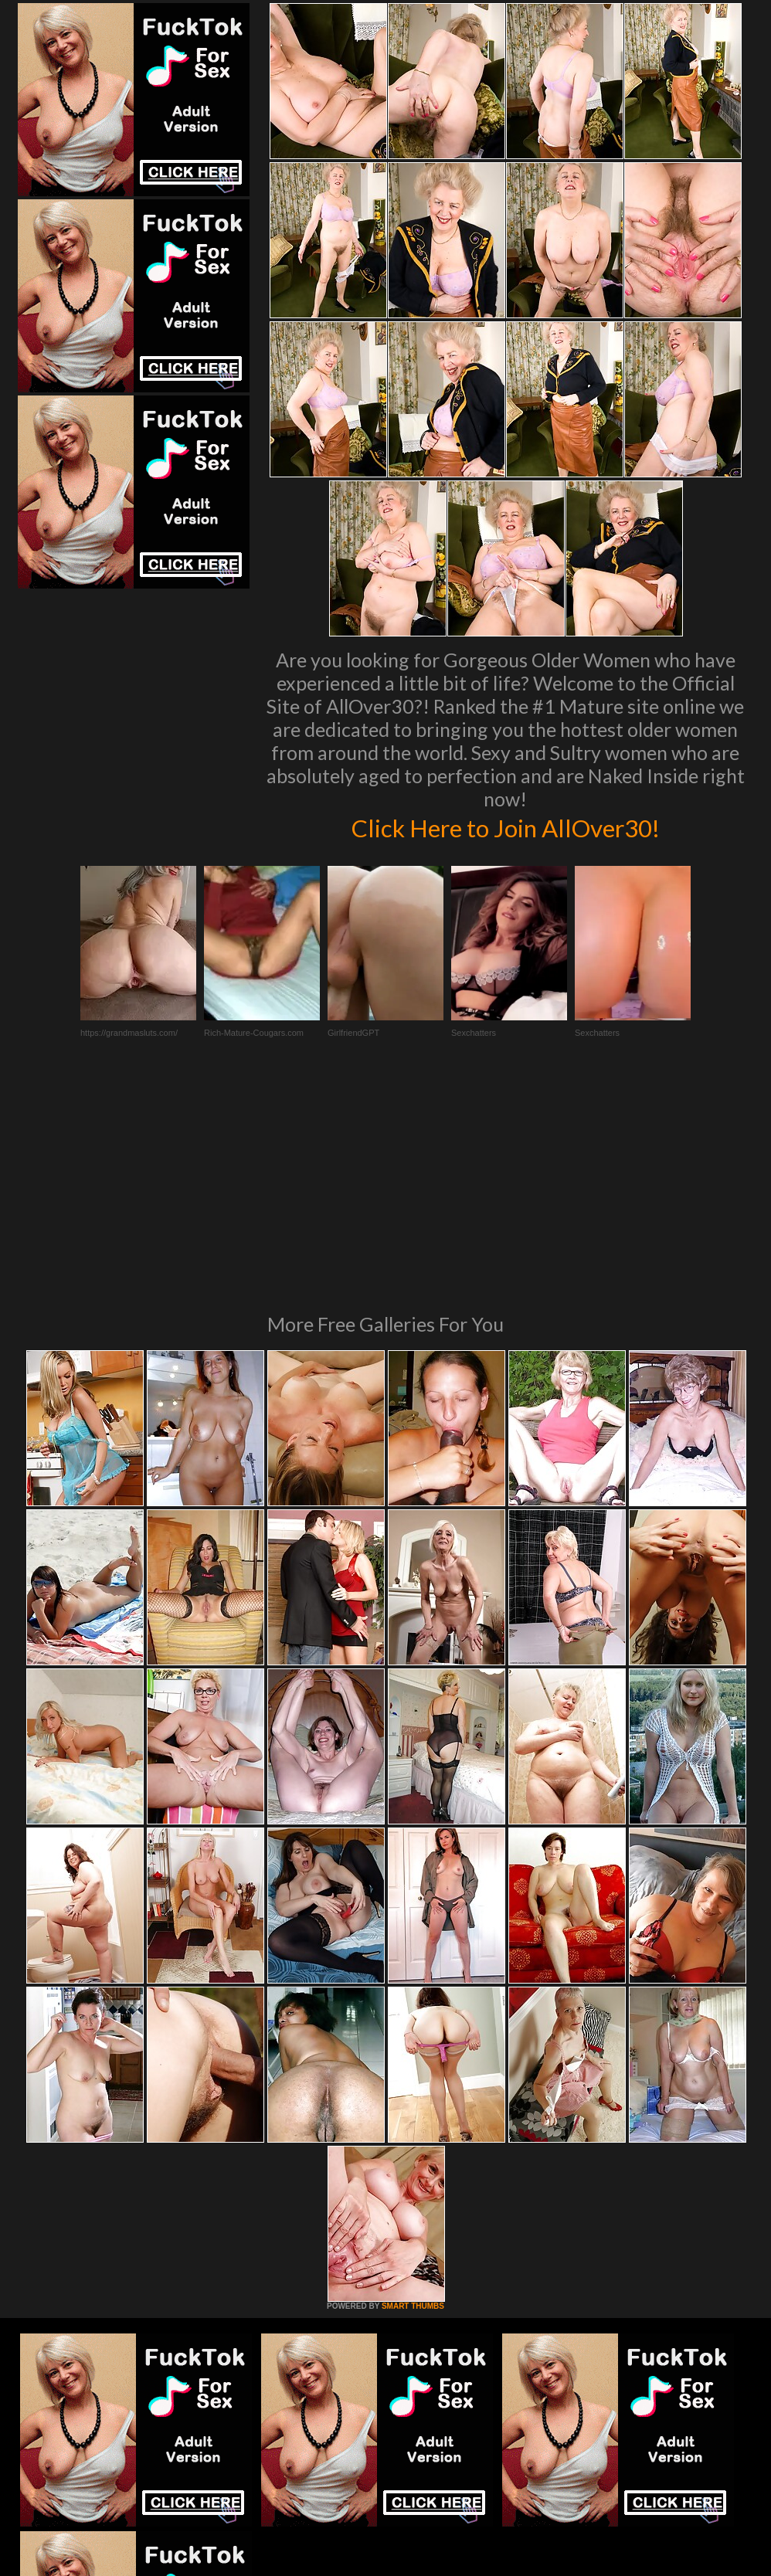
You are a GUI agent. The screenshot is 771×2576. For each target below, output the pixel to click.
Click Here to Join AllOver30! (505, 826)
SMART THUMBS (413, 2095)
